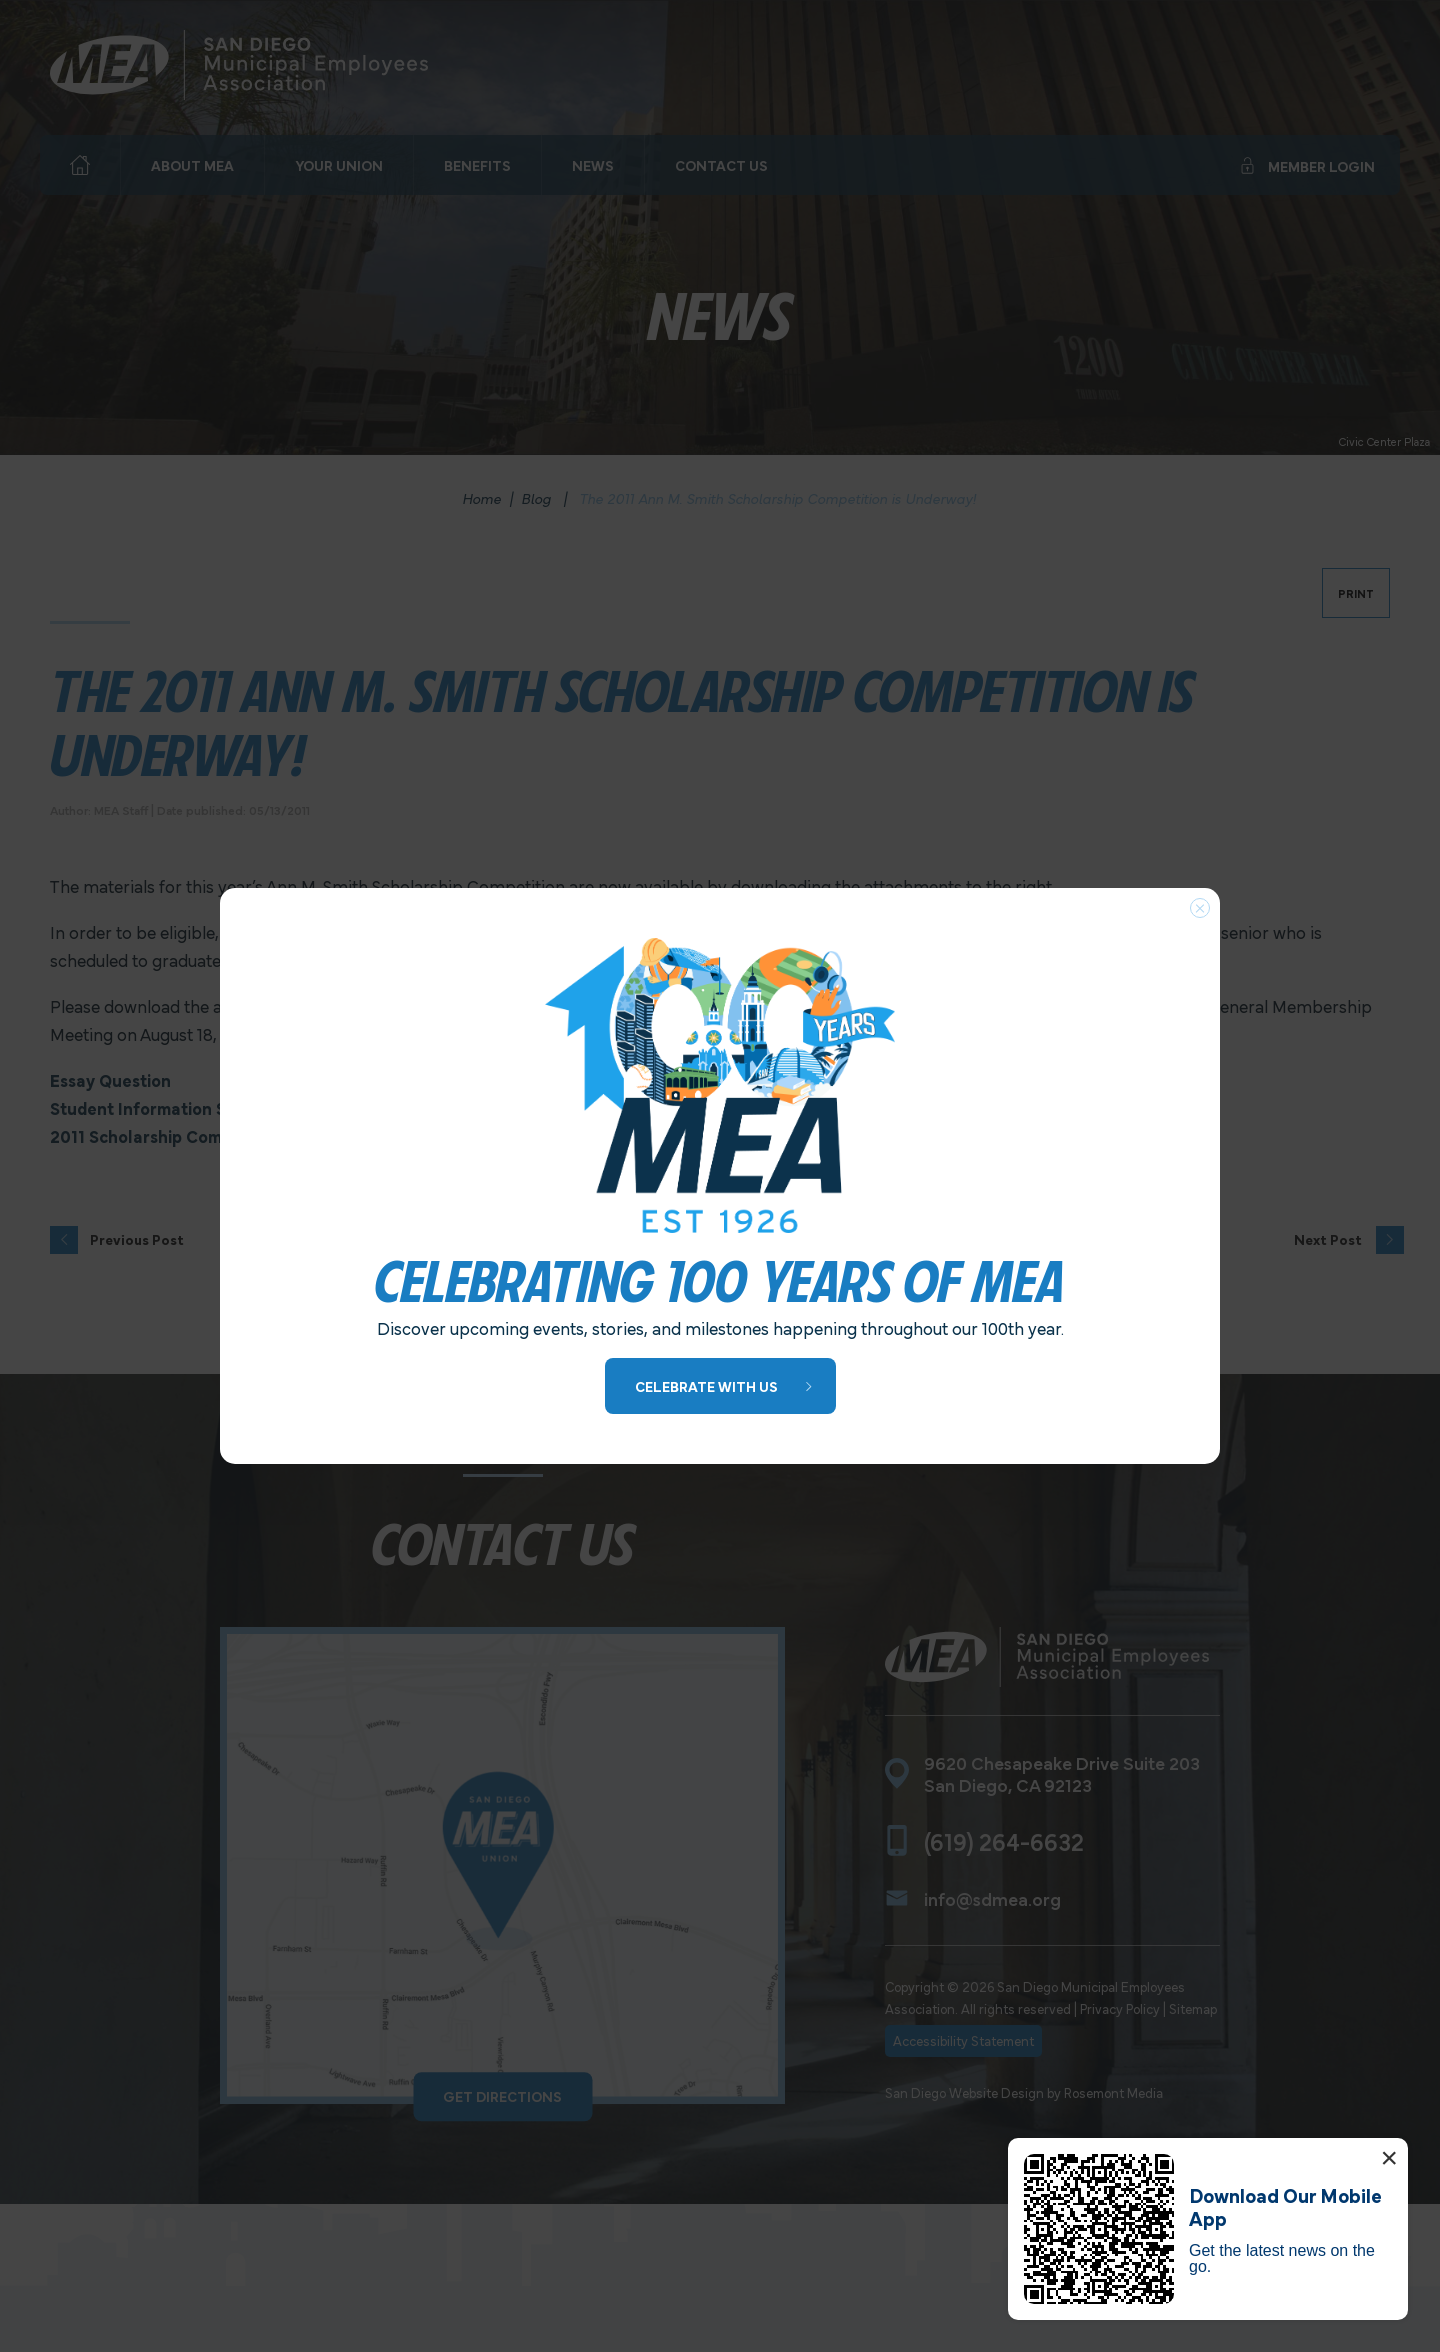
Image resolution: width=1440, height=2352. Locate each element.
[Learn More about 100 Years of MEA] (720, 1386)
